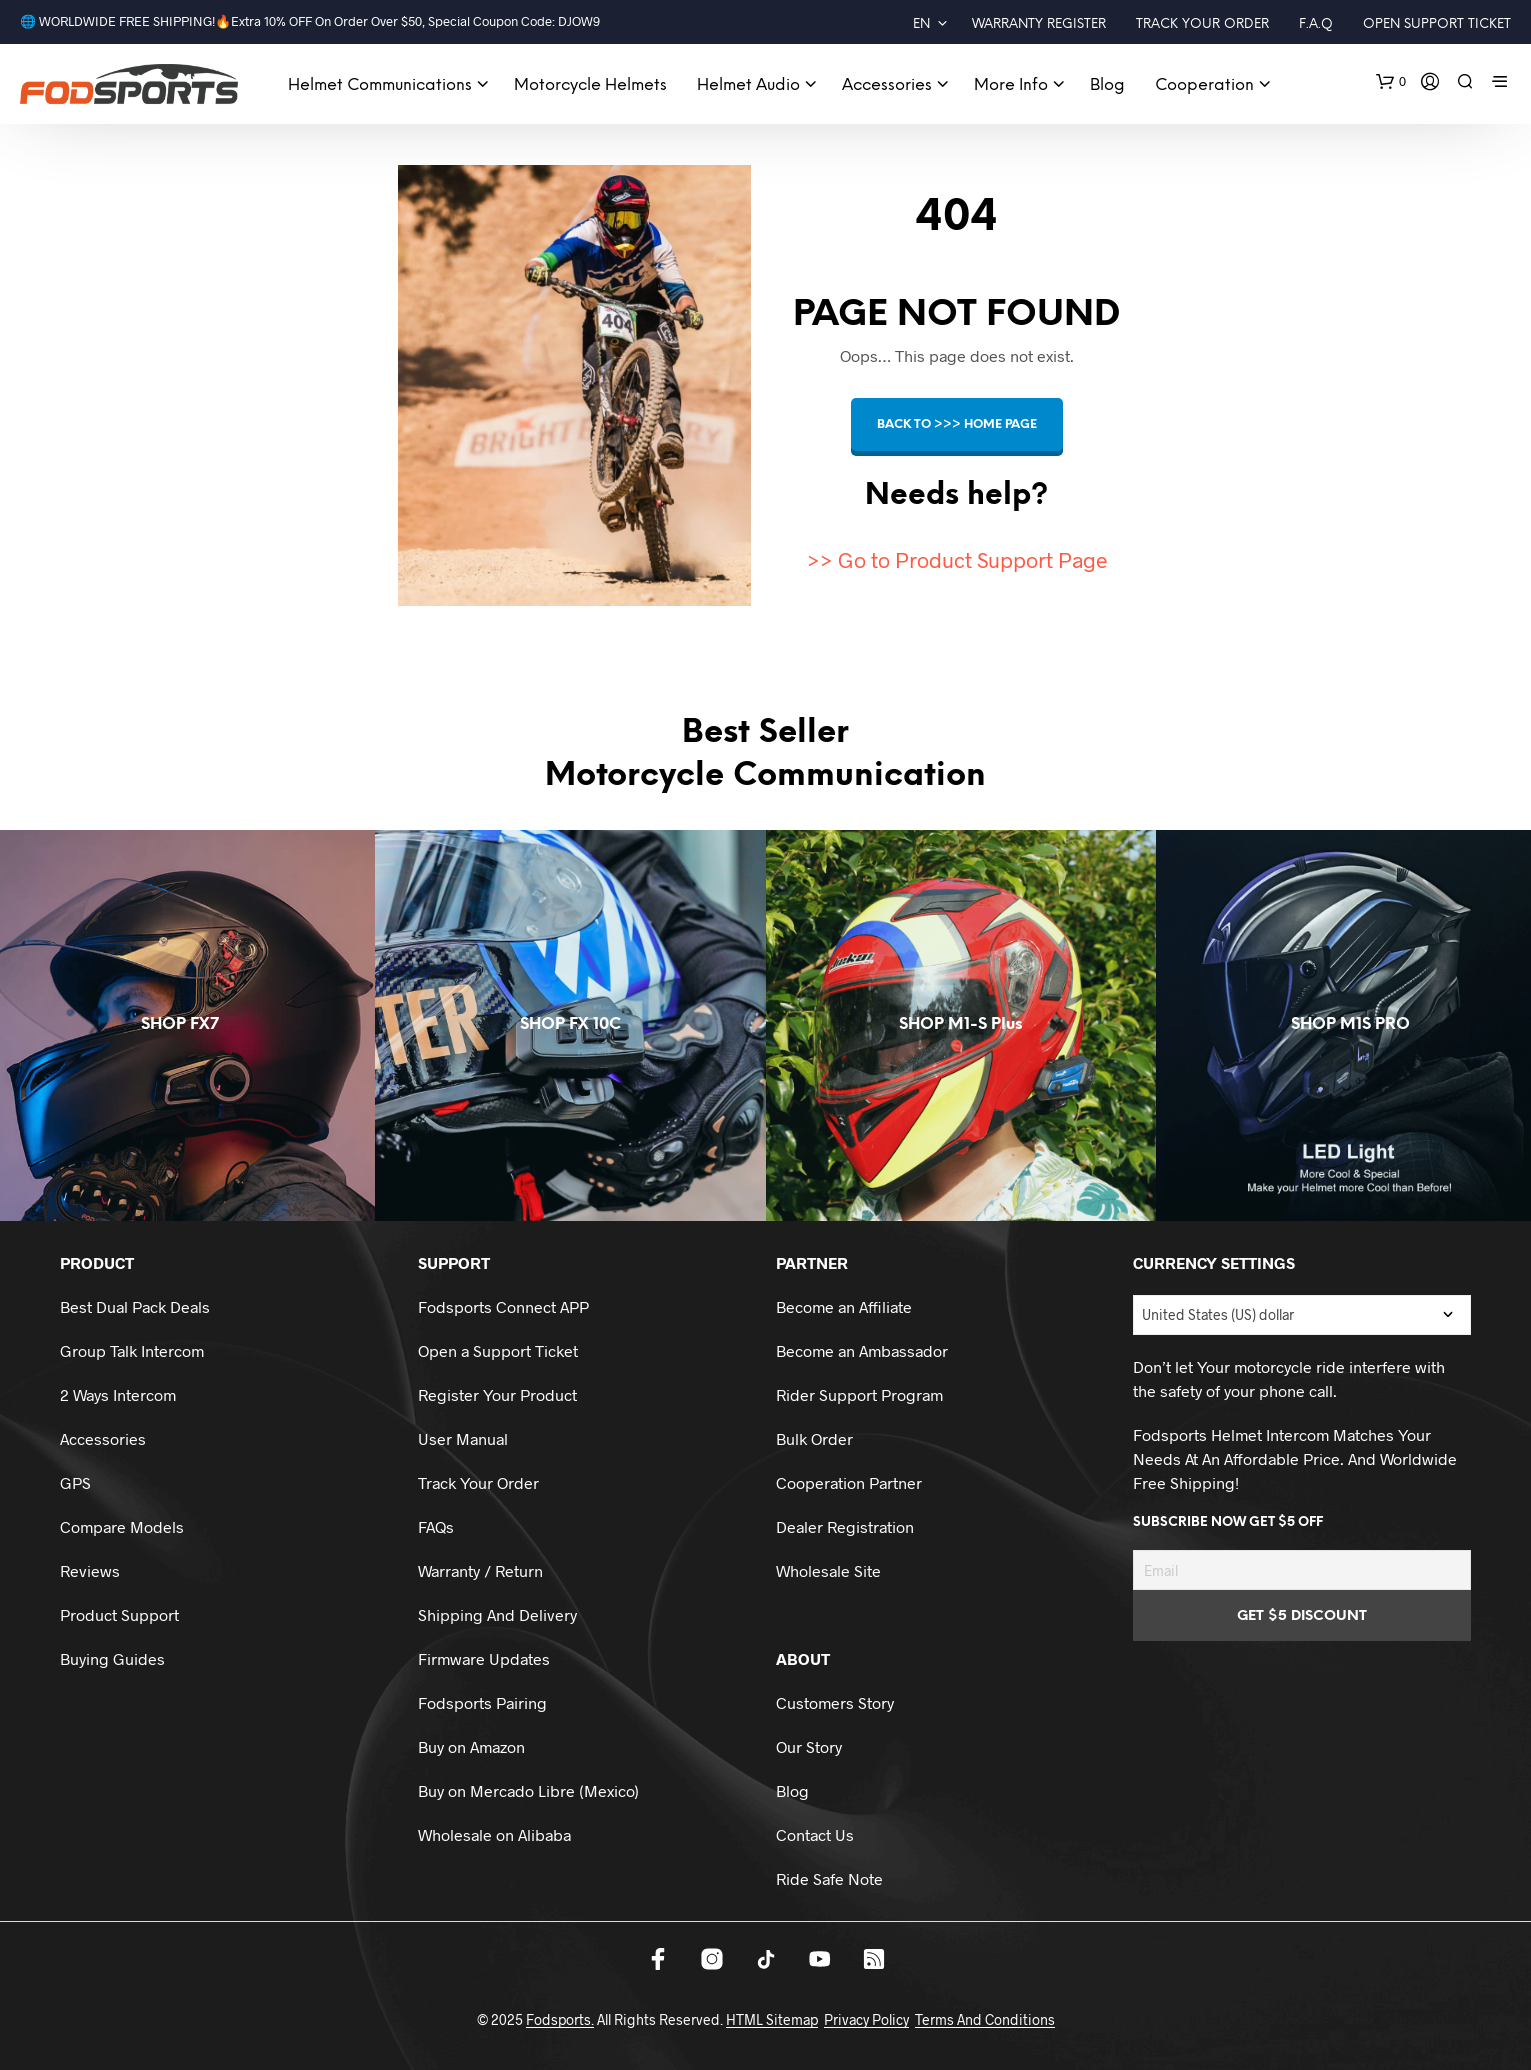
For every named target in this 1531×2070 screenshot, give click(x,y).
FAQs (436, 1526)
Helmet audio (748, 85)
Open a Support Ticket (498, 1350)
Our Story (809, 1746)
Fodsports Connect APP (503, 1306)
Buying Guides (112, 1658)
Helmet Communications (380, 85)
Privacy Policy (866, 2020)
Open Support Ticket (1437, 24)
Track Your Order (1202, 24)
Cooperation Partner (849, 1482)
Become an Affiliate (844, 1306)
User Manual (463, 1438)
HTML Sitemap (772, 2020)
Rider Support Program (859, 1394)
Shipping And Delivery (497, 1614)
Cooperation (1204, 85)
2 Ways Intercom (118, 1394)
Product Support (119, 1614)
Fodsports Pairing (482, 1702)
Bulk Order (814, 1438)
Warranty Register (1039, 24)
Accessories (887, 85)
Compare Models (122, 1526)
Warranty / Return (480, 1570)
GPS (75, 1482)
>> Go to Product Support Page (957, 559)
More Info (1011, 85)
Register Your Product (497, 1394)
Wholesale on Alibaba (494, 1834)
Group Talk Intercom (132, 1350)
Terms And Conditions (985, 2020)
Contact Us (815, 1834)
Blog (1107, 85)
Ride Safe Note (829, 1878)
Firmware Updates (484, 1658)
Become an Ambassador (862, 1350)
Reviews (90, 1570)
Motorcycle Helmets (590, 85)
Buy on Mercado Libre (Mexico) (528, 1790)
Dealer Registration (845, 1526)
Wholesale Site (828, 1570)
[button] (1391, 82)
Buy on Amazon (471, 1746)
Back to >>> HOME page (957, 424)
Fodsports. (560, 2020)
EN (921, 24)
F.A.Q (1316, 24)
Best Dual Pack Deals (135, 1306)
